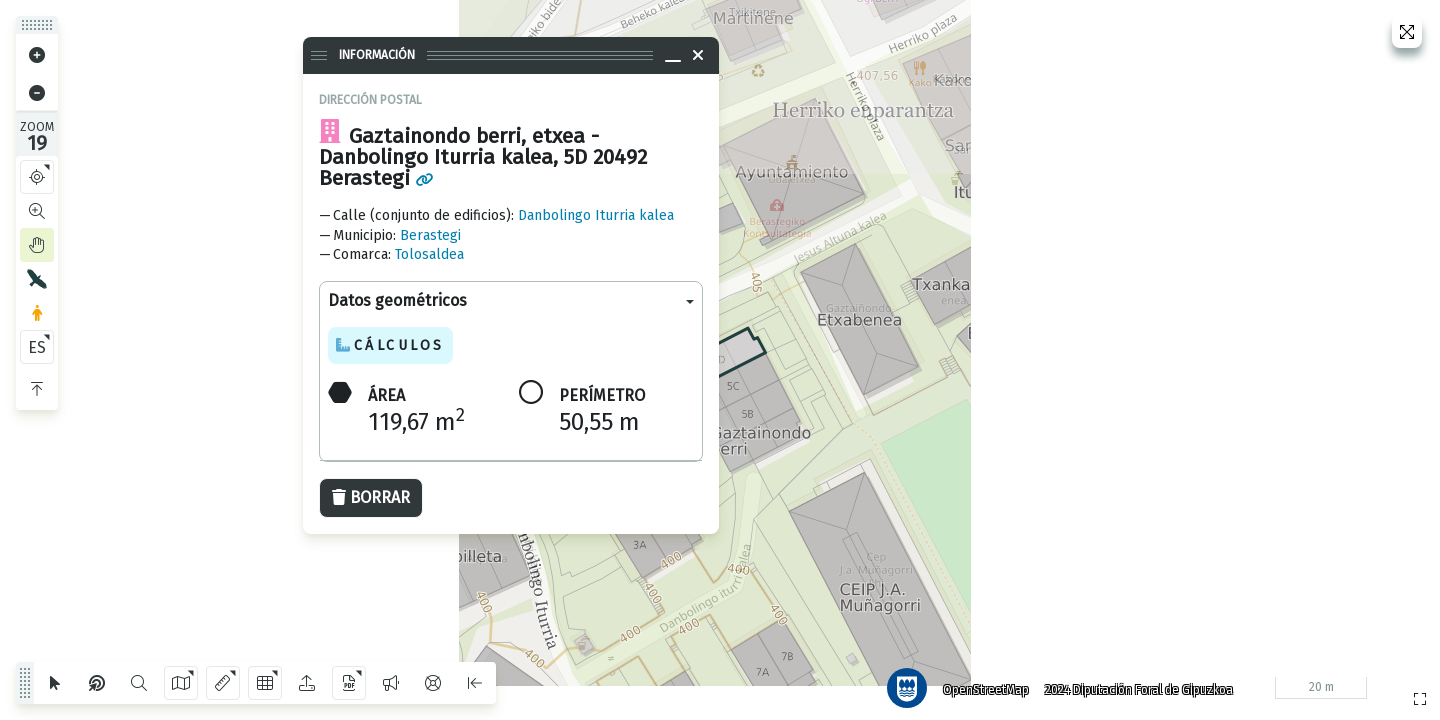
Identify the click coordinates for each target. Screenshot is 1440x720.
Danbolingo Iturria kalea (596, 215)
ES (37, 347)
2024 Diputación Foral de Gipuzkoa (1134, 685)
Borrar (371, 497)
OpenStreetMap (981, 685)
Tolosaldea (429, 254)
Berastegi (430, 235)
